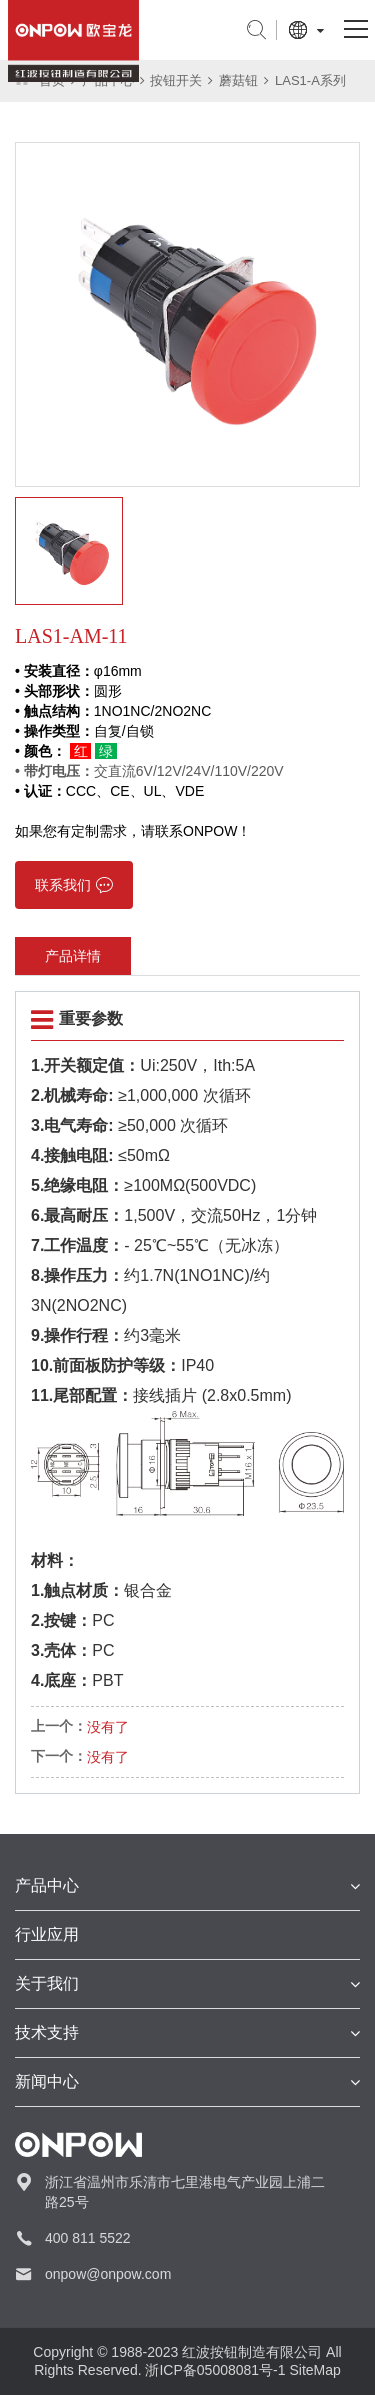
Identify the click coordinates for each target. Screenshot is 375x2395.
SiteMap (314, 2370)
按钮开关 (176, 80)
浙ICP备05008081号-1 (215, 2370)
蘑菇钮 (238, 80)
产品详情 (73, 956)
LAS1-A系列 (310, 80)
